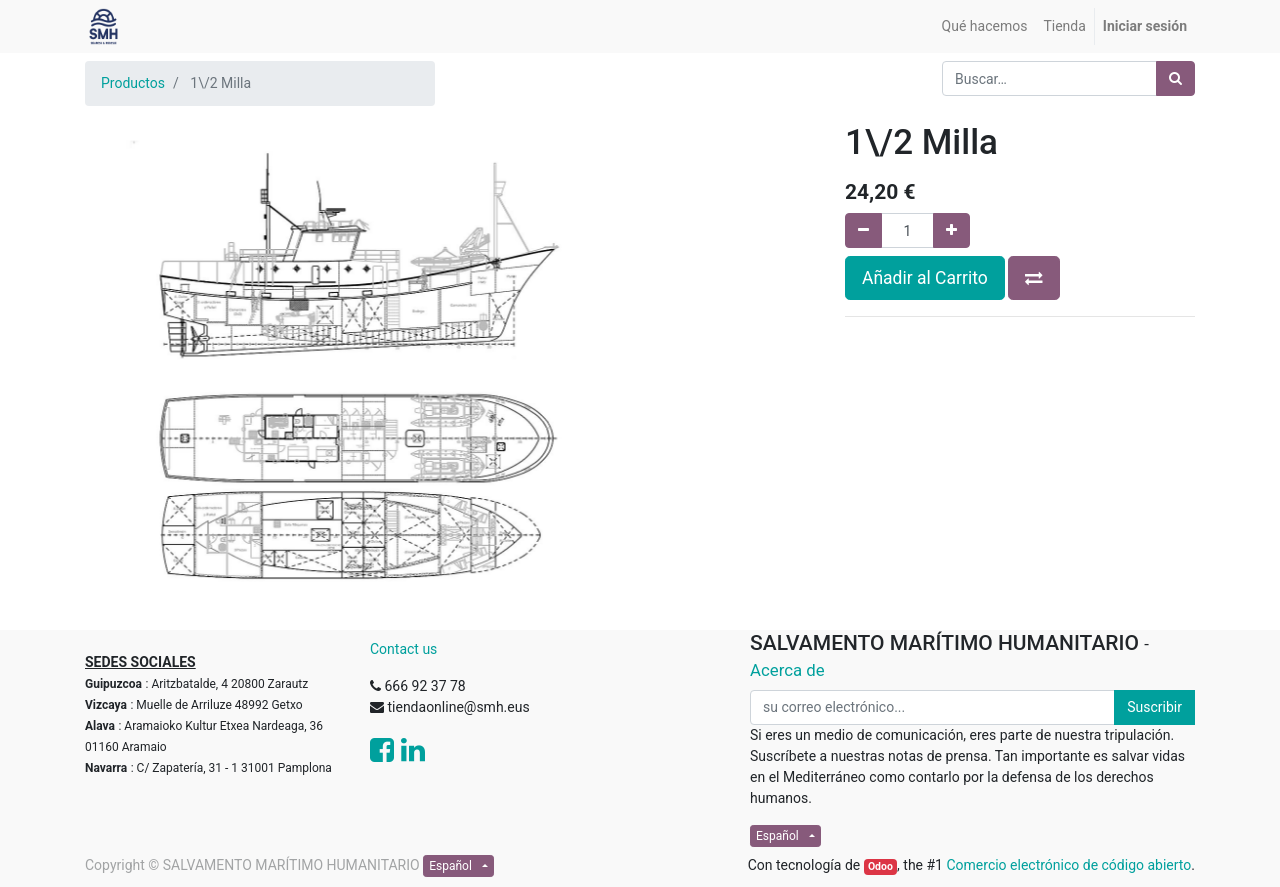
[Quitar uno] (863, 230)
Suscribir (1154, 707)
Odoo (880, 866)
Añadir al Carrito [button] (925, 278)
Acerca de (787, 670)
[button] (1034, 278)
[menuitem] (985, 26)
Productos (133, 83)
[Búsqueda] (1175, 78)
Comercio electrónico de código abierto (1068, 865)
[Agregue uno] (951, 230)
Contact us (403, 649)
